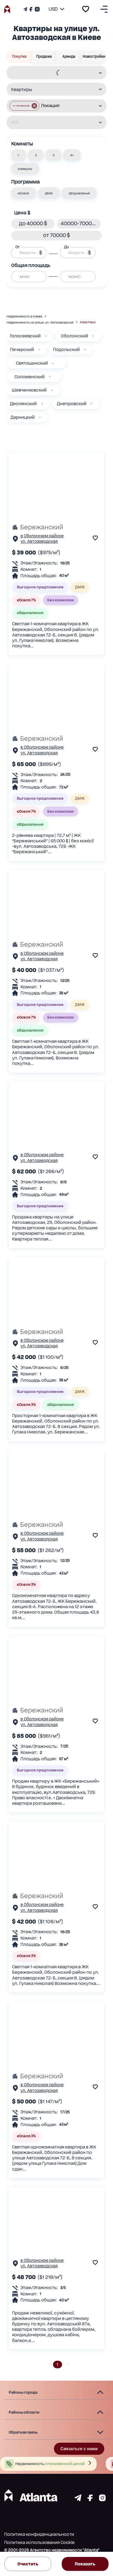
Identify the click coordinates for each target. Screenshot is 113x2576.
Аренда (69, 57)
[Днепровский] (91, 404)
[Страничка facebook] (90, 2499)
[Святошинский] (53, 363)
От (17, 247)
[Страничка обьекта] (15, 540)
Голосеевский (25, 335)
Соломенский (29, 376)
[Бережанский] (56, 527)
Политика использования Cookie (39, 2542)
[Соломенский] (50, 377)
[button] (24, 106)
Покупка (19, 57)
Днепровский (71, 403)
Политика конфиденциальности (39, 2534)
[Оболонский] (93, 336)
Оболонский (74, 335)
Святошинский (32, 363)
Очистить (28, 2564)
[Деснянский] (42, 404)
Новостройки (93, 57)
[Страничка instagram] (102, 2499)
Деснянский (23, 403)
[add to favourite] (86, 9)
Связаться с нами (79, 2448)
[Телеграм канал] (26, 9)
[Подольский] (85, 350)
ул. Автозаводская (39, 541)
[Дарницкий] (40, 417)
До (66, 247)
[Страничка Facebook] (30, 9)
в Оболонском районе (42, 536)
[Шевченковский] (52, 390)
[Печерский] (39, 350)
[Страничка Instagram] (36, 9)
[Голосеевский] (46, 336)
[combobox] (52, 73)
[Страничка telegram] (77, 2499)
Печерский (22, 349)
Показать (85, 2564)
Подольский (66, 349)
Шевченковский (29, 390)
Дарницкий (23, 417)
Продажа (44, 57)
